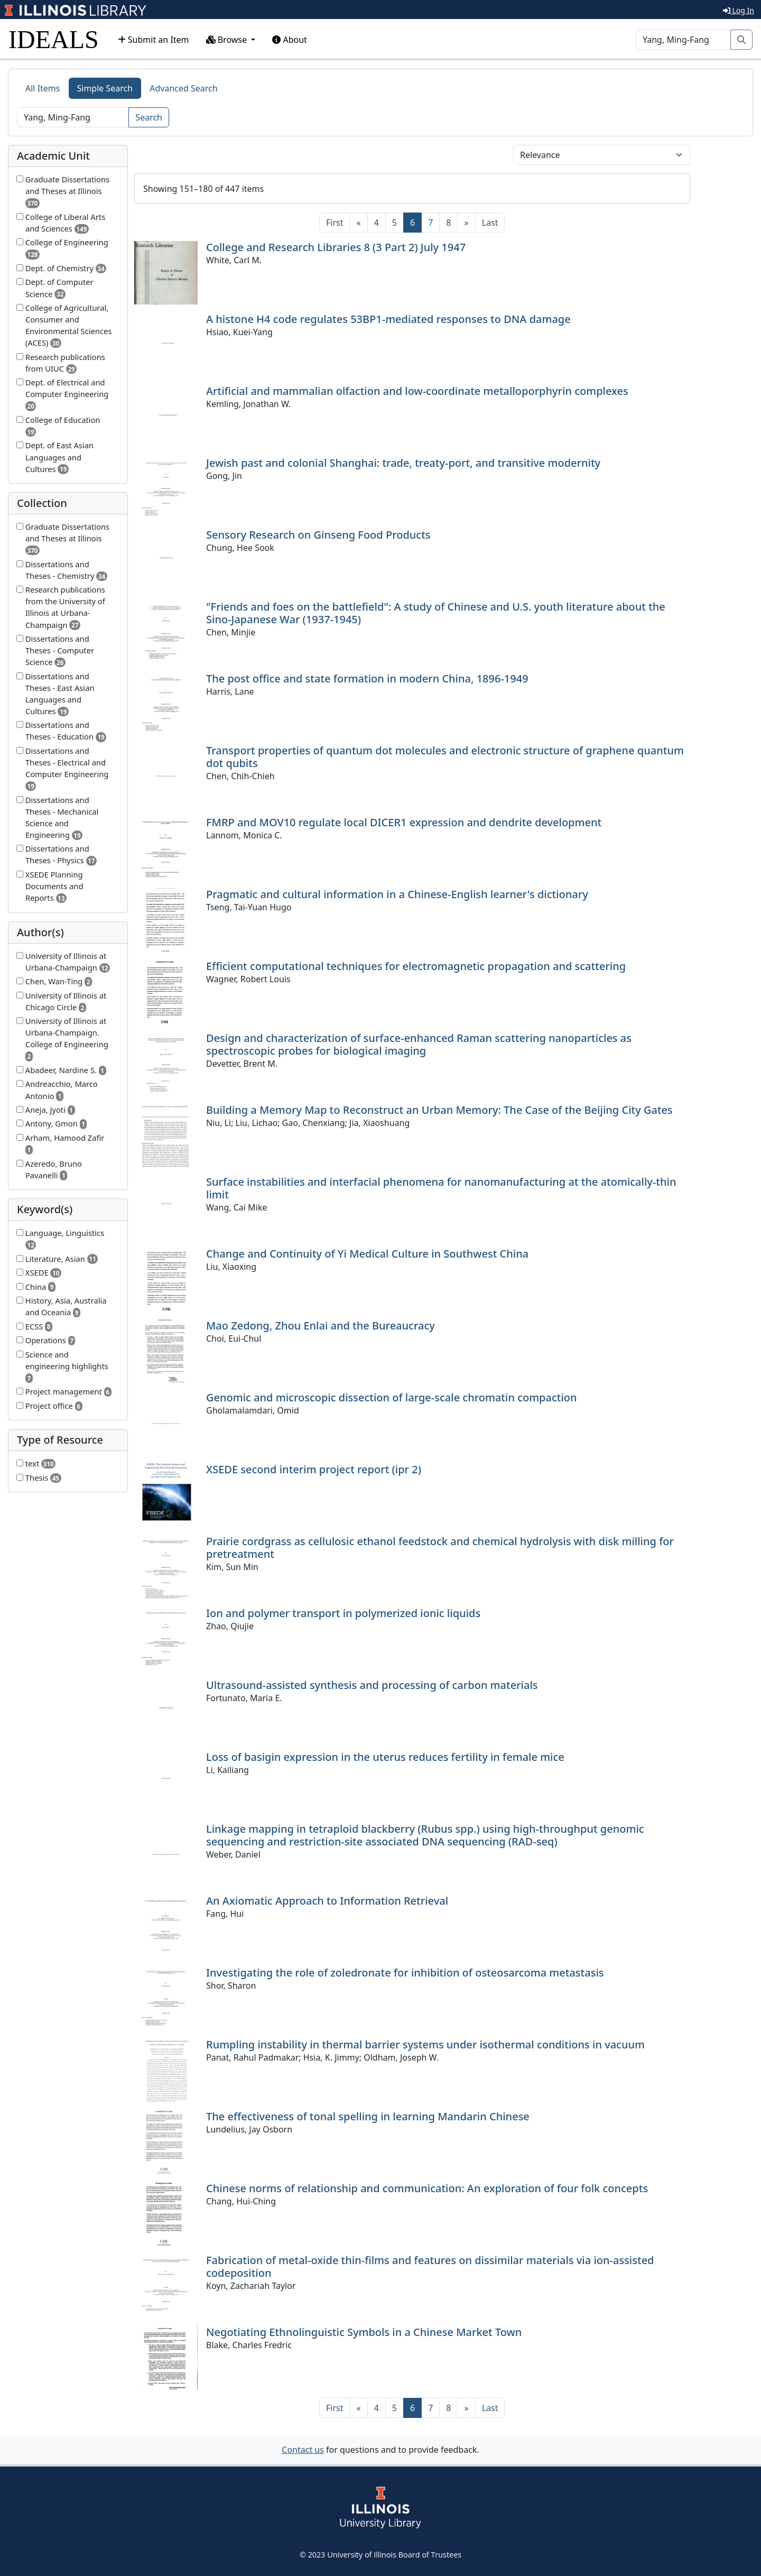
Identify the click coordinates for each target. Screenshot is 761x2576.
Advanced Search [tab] (183, 88)
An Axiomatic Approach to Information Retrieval (327, 1901)
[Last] (490, 223)
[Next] (466, 223)
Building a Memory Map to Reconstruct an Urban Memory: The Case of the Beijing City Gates (439, 1110)
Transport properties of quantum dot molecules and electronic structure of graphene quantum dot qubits (445, 756)
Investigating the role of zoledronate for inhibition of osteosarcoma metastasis (405, 1972)
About (289, 39)
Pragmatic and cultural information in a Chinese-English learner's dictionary (397, 894)
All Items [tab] (42, 88)
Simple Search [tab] (105, 88)
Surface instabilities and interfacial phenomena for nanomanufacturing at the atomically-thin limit (441, 1188)
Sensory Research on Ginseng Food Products (318, 535)
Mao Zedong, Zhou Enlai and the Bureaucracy (320, 1325)
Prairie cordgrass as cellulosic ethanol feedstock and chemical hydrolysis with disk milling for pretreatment (440, 1547)
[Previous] (359, 223)
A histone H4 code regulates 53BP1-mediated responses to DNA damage (388, 319)
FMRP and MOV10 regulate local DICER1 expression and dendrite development (403, 822)
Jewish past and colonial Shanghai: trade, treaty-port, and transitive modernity (403, 463)
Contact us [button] (303, 2449)
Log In (738, 10)
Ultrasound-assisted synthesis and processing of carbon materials (372, 1685)
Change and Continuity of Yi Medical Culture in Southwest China (367, 1254)
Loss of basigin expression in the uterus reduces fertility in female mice (385, 1757)
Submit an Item (153, 39)
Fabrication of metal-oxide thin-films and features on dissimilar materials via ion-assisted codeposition (430, 2266)
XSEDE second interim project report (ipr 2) (313, 1469)
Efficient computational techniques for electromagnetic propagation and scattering (416, 966)
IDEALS (53, 39)
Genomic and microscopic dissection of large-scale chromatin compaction (391, 1397)
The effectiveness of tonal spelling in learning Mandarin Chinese (368, 2116)
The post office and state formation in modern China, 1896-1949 (367, 678)
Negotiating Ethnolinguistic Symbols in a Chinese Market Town (364, 2332)
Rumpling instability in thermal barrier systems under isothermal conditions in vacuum (425, 2044)
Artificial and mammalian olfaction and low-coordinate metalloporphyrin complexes (417, 391)
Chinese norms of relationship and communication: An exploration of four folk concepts (427, 2188)
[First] (334, 223)
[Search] (683, 40)
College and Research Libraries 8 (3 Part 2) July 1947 (336, 247)
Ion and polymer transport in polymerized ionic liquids (343, 1613)
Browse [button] (227, 39)
